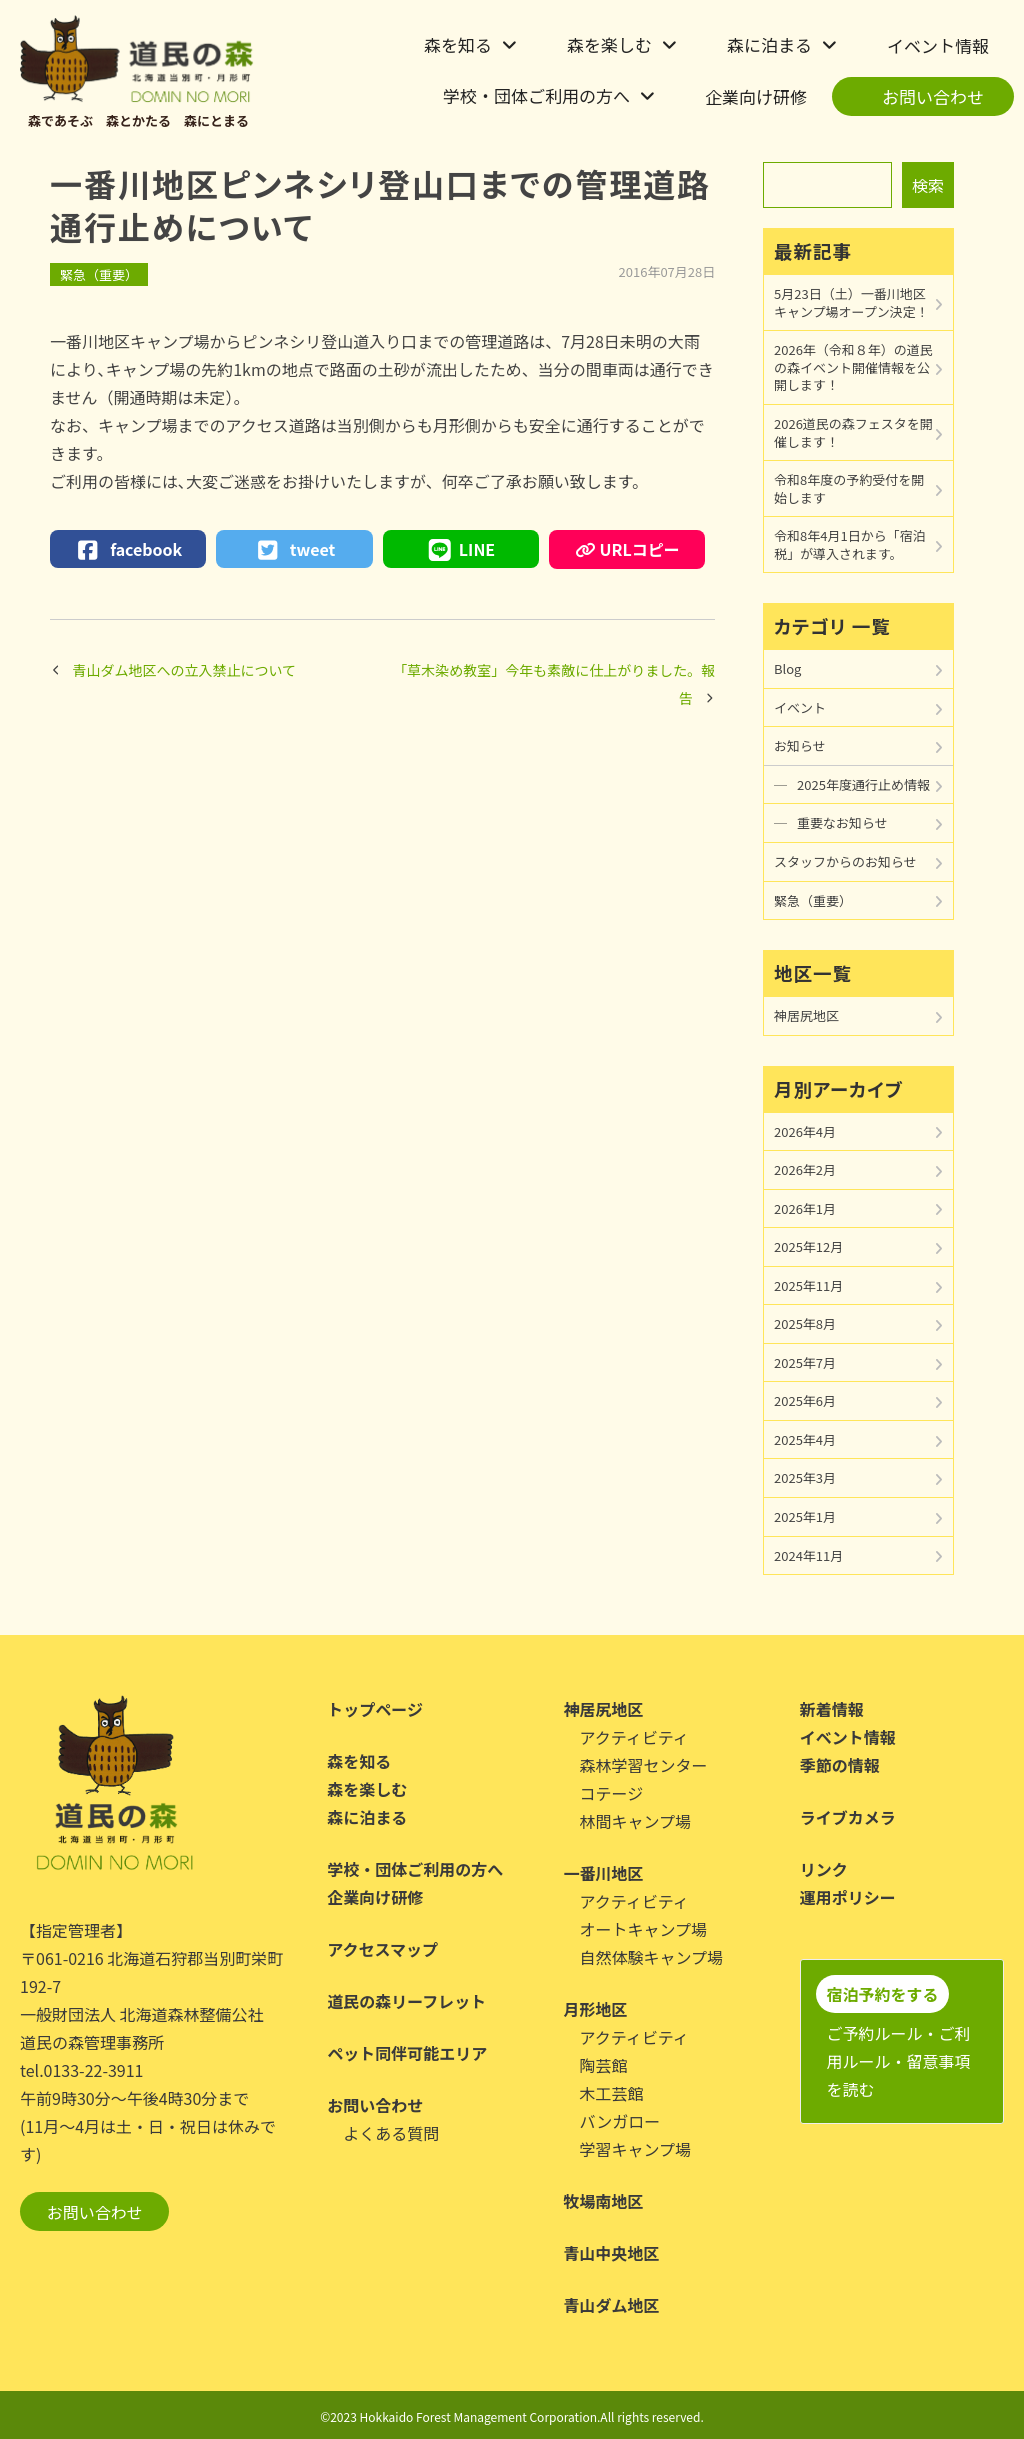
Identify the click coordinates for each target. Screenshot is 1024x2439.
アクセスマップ (382, 1949)
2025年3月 (805, 1477)
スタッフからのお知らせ (845, 861)
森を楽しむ (609, 44)
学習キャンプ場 (636, 2149)
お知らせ (800, 745)
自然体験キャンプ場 (652, 1957)
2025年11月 (808, 1285)
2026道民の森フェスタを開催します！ (853, 432)
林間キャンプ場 (636, 1821)
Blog (787, 668)
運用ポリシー (848, 1897)
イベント (800, 707)
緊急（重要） (99, 274)
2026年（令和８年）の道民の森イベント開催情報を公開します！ (853, 367)
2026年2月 (805, 1169)
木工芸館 (612, 2093)
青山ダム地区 (612, 2305)
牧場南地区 (604, 2201)
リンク (824, 1869)
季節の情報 (840, 1765)
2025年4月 (805, 1439)
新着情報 (832, 1709)
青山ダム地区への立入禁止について (185, 670)
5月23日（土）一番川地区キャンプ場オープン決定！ (851, 302)
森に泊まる (769, 44)
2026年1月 (805, 1208)
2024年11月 (808, 1555)
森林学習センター (644, 1765)
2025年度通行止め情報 (863, 784)
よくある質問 (391, 2133)
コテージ (612, 1793)
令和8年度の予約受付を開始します (849, 488)
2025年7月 (805, 1362)
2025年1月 (805, 1516)
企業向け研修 (756, 96)
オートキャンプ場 (644, 1929)
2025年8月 (805, 1323)
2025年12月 (808, 1246)
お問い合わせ (933, 96)
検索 (928, 185)
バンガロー (620, 2121)
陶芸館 (604, 2065)
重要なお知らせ (842, 822)
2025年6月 (805, 1400)
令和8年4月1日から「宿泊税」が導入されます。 (850, 544)
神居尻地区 (806, 1015)
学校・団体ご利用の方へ (536, 95)
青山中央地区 (612, 2253)
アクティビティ (634, 1737)
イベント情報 (938, 45)
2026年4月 (805, 1131)
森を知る (458, 44)
